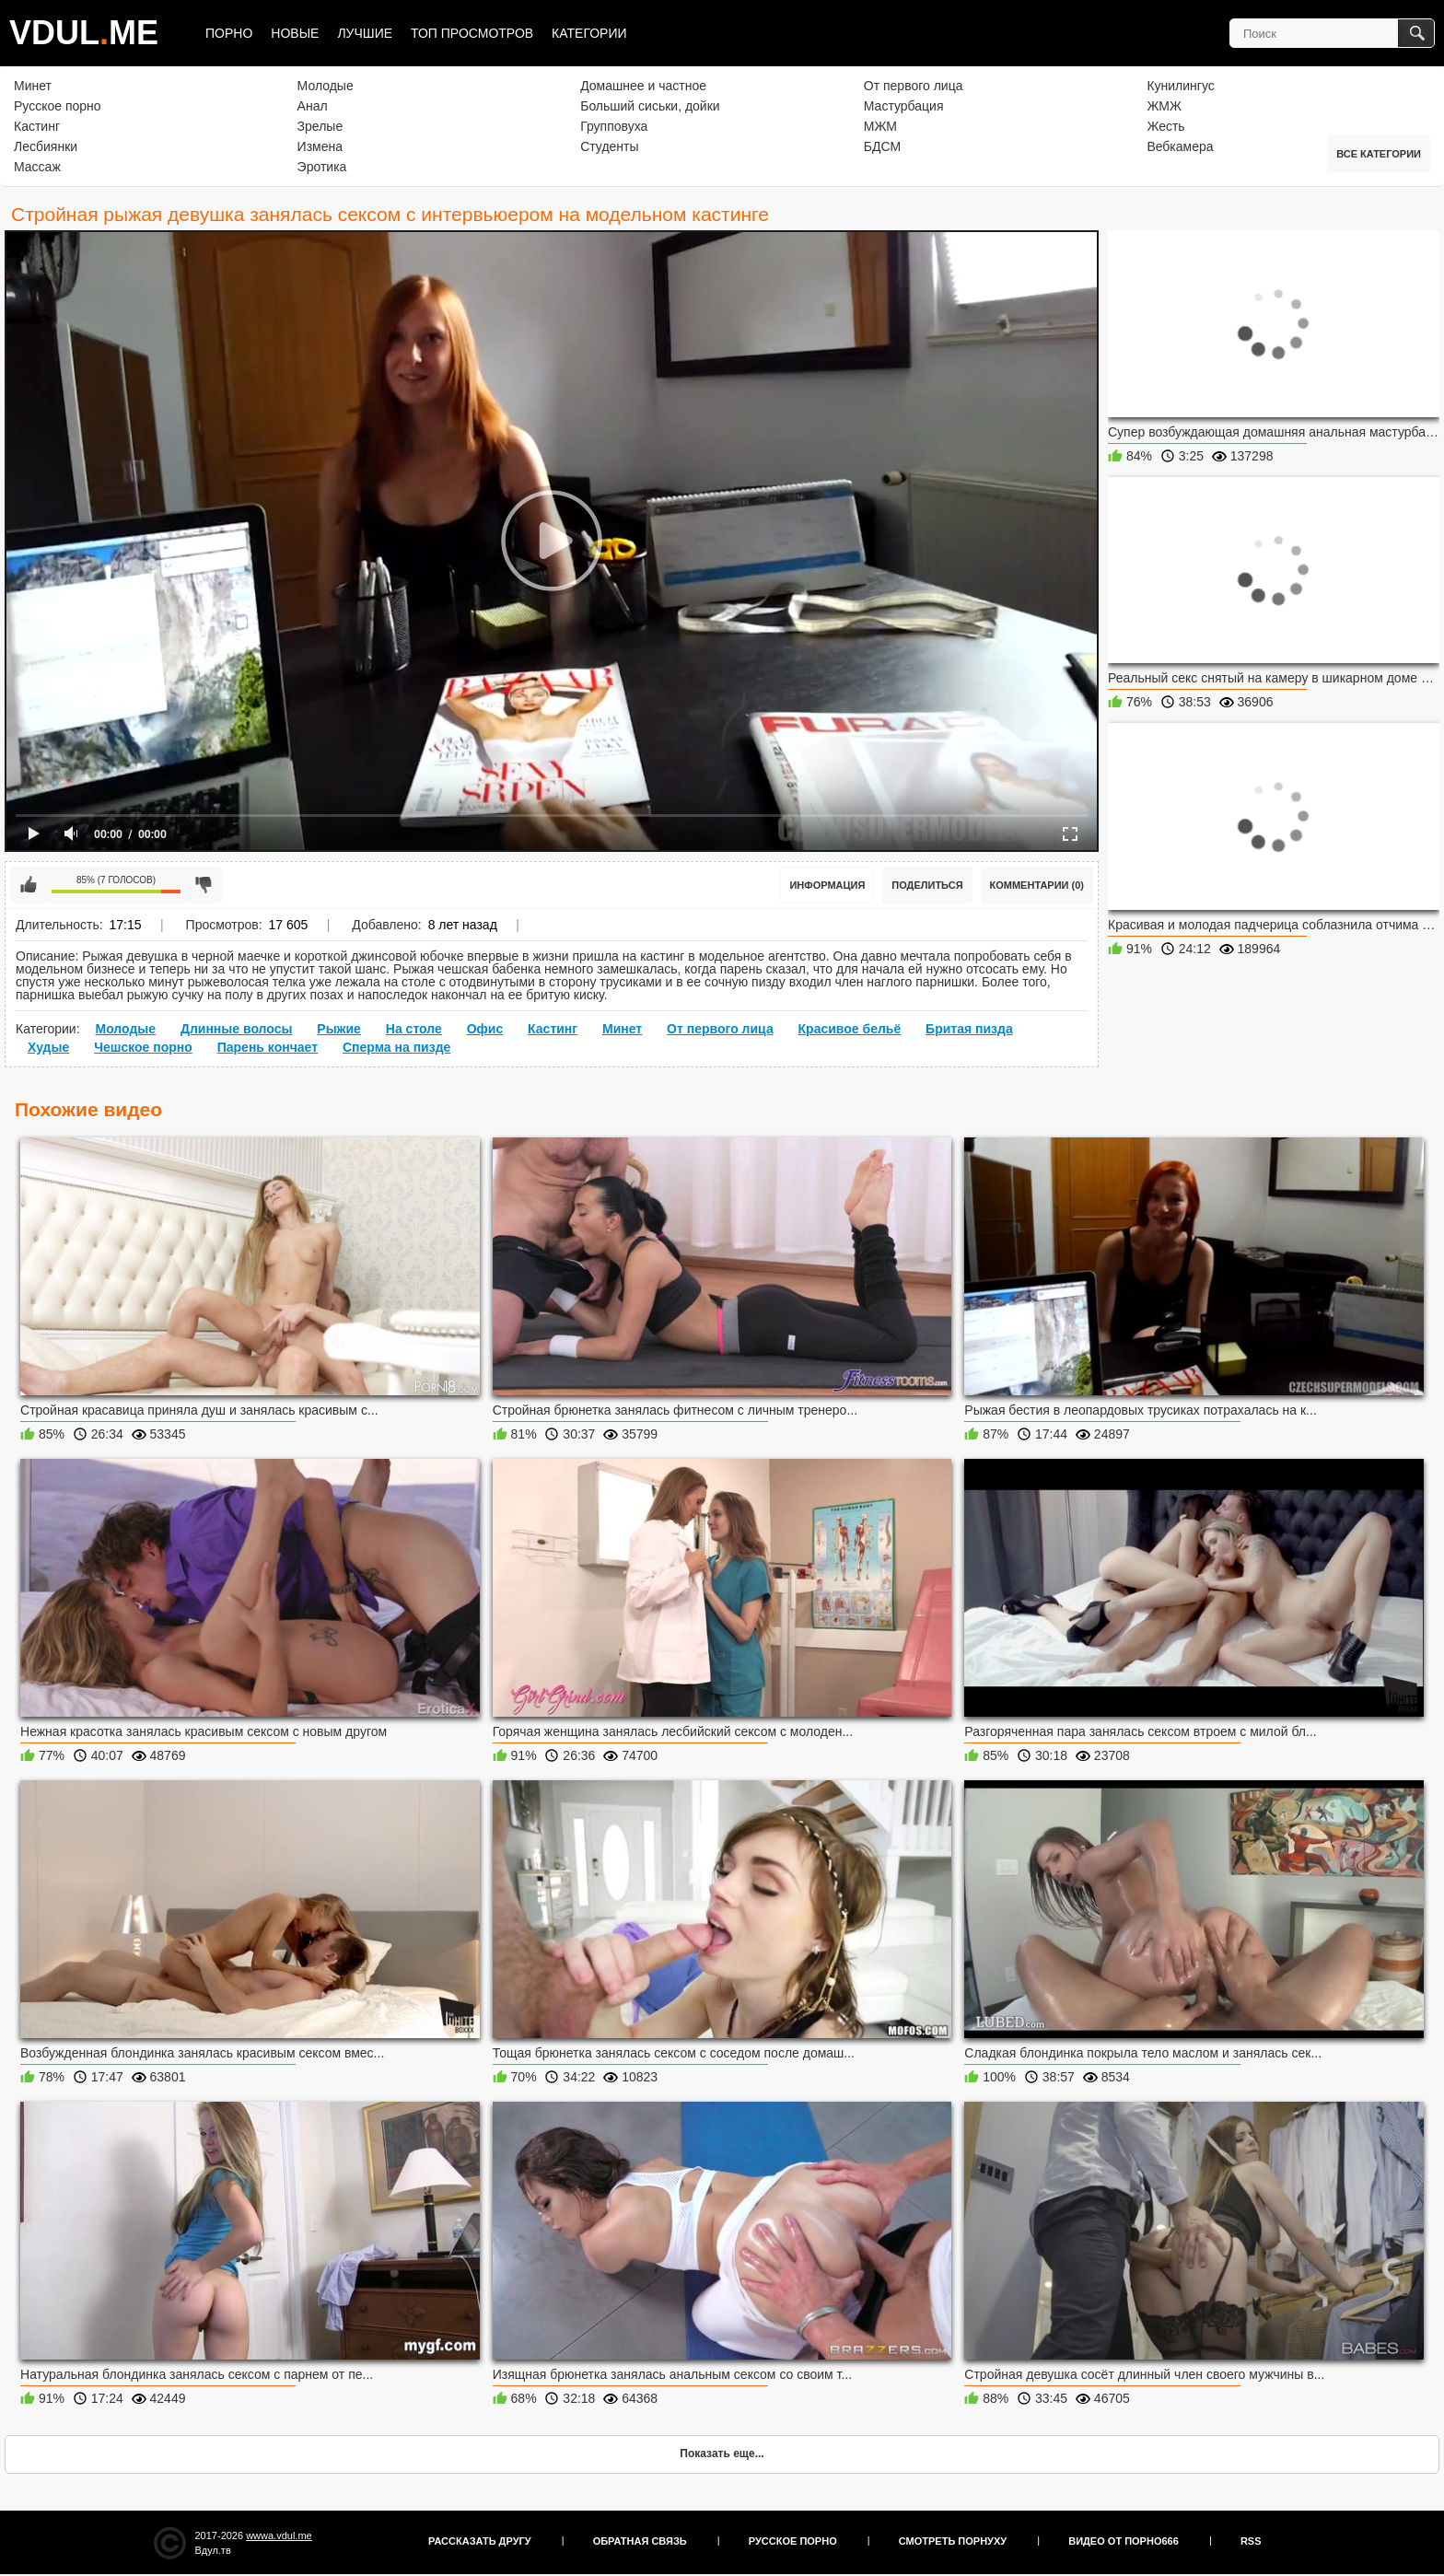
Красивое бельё (850, 1028)
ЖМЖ (1164, 106)
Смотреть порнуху (953, 2541)
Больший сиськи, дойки (649, 106)
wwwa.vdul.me (279, 2535)
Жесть (1165, 126)
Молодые (325, 85)
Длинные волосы (236, 1028)
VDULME (83, 33)
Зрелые (320, 126)
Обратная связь (640, 2541)
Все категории (1378, 153)
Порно (228, 33)
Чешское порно (143, 1047)
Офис (485, 1028)
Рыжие (339, 1028)
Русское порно (57, 106)
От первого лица (913, 85)
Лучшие (364, 33)
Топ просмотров (472, 33)
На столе (414, 1028)
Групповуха (613, 126)
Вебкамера (1180, 146)
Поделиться (926, 885)
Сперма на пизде (396, 1047)
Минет (33, 85)
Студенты (609, 146)
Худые (48, 1047)
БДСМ (882, 146)
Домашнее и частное (643, 85)
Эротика (322, 166)
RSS (1251, 2541)
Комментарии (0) (1037, 885)
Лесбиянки (45, 146)
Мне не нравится (203, 885)
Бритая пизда (969, 1028)
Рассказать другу (479, 2541)
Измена (320, 146)
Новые (295, 33)
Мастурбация (904, 106)
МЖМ (880, 126)
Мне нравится (28, 885)
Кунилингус (1180, 85)
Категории (589, 33)
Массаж (37, 166)
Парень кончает (267, 1047)
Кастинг (37, 126)
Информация (827, 885)
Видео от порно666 (1123, 2541)
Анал (312, 106)
